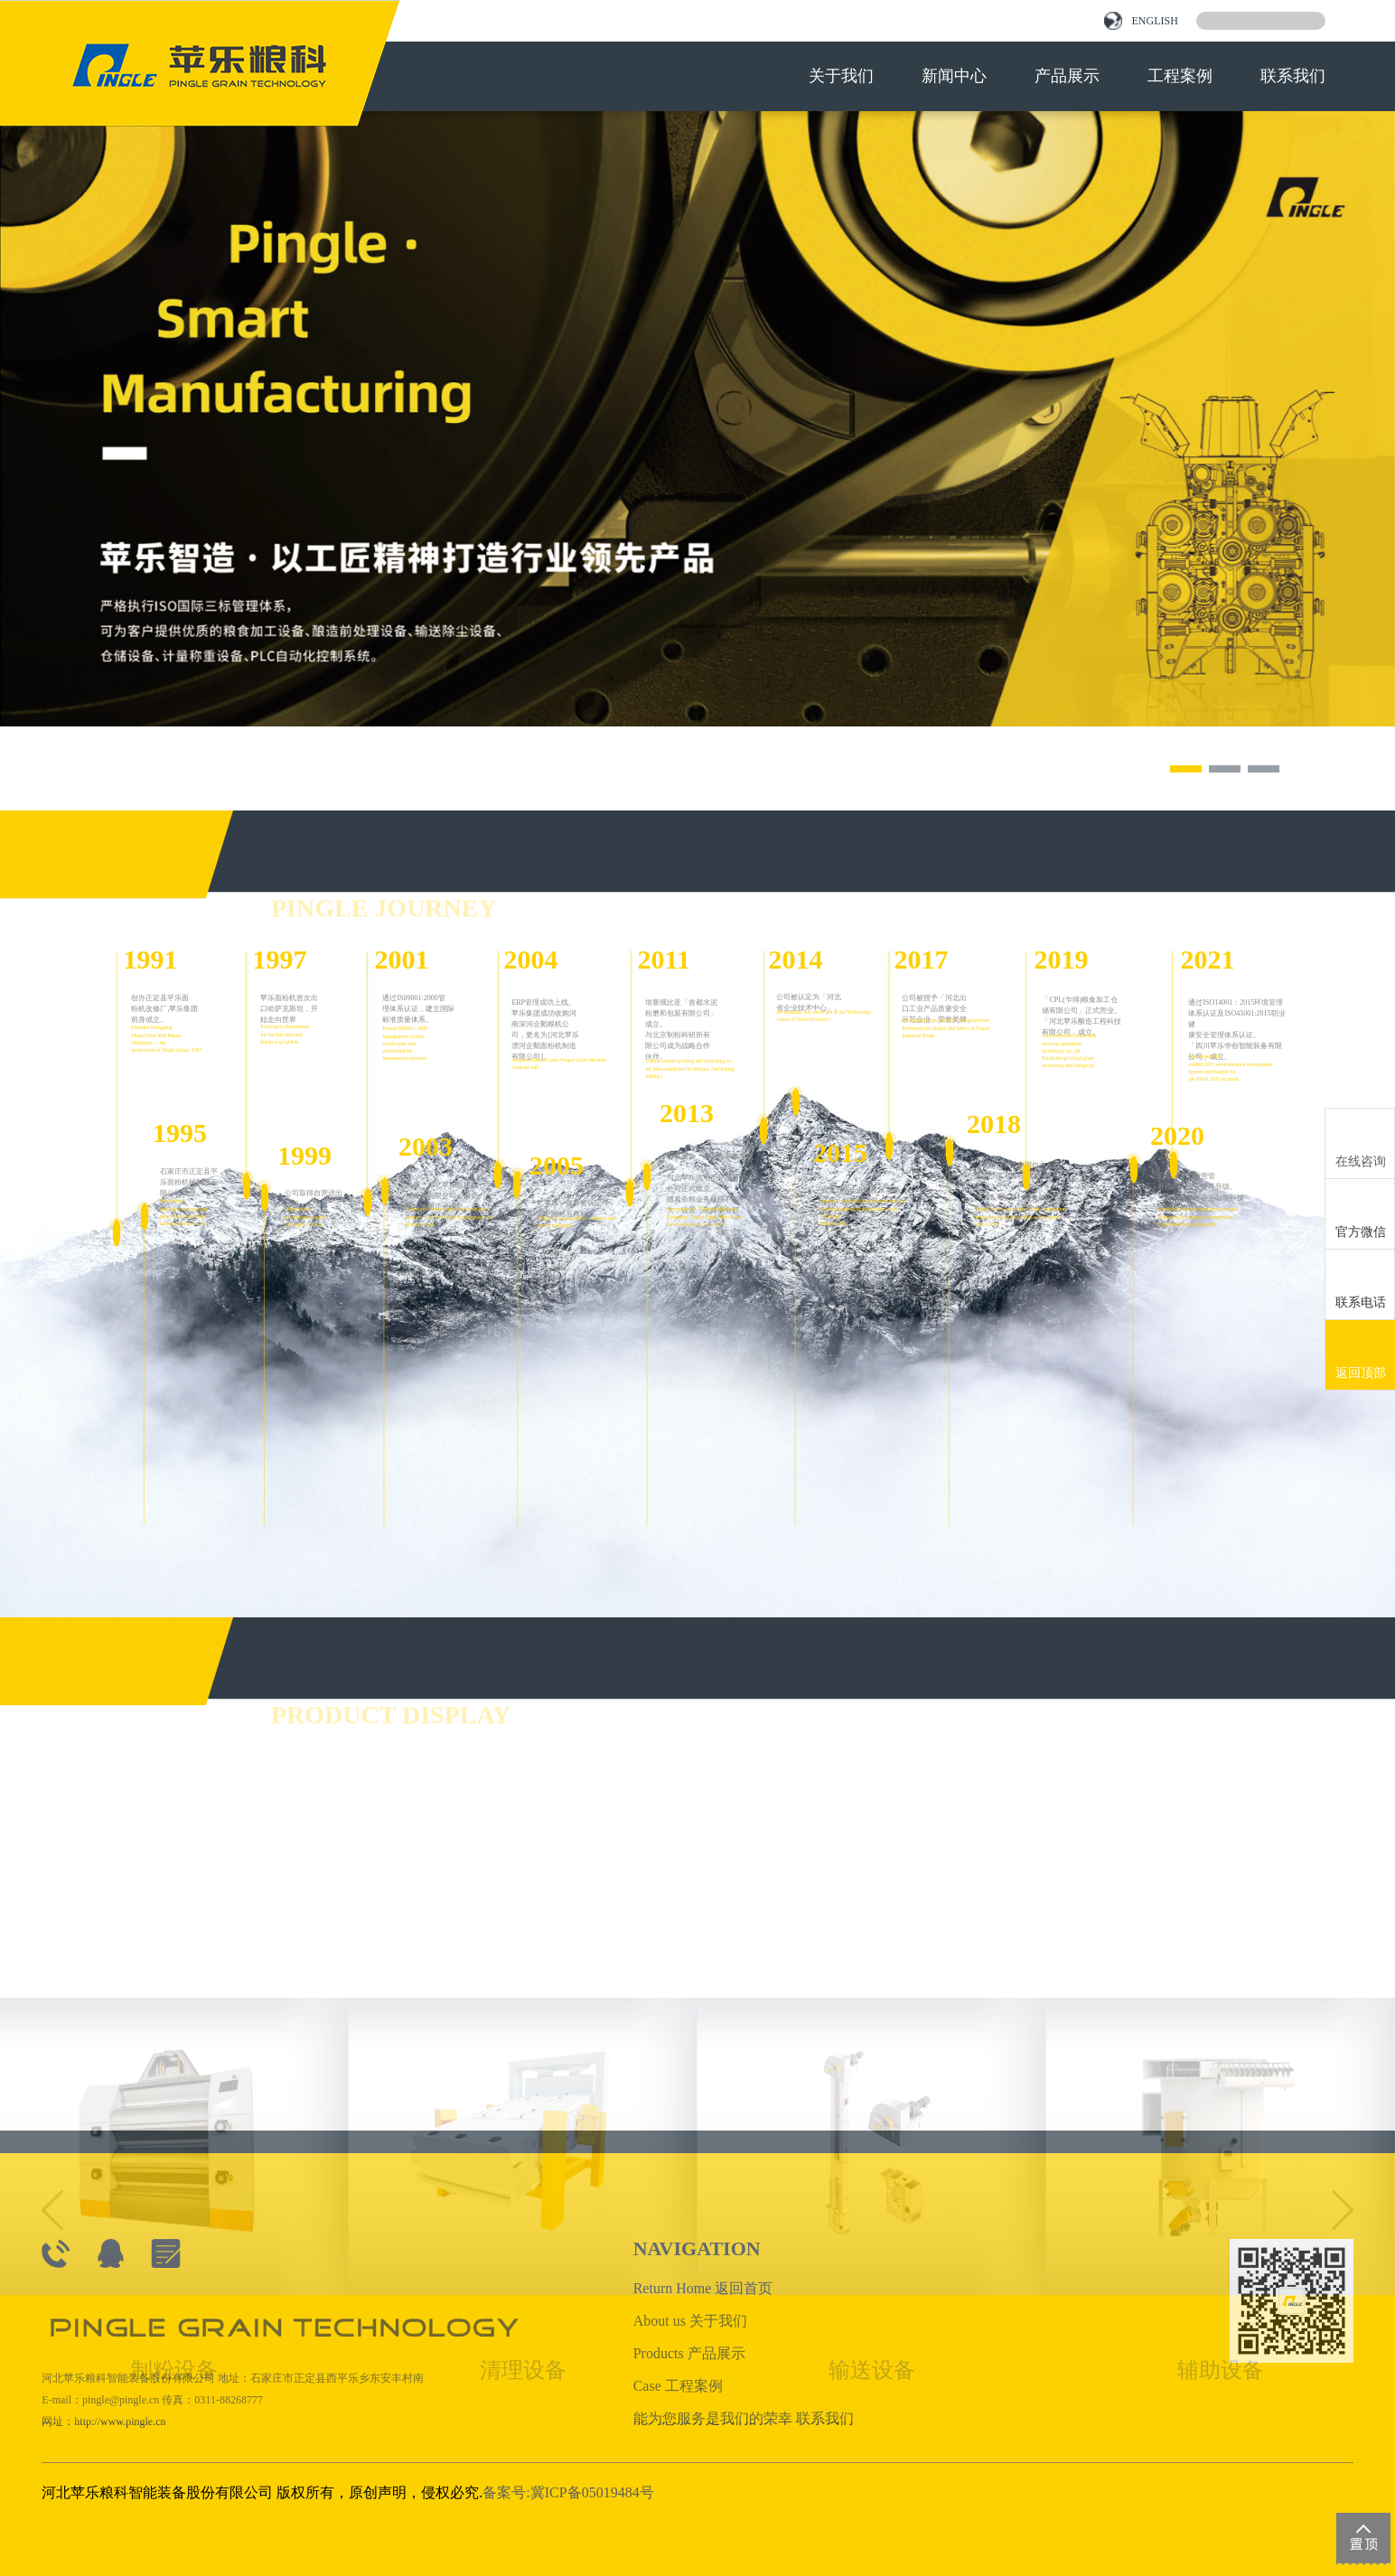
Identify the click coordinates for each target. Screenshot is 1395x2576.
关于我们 (841, 76)
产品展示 (1067, 76)
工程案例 (1179, 76)
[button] (1186, 769)
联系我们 (1292, 76)
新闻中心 (954, 76)
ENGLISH (1140, 21)
